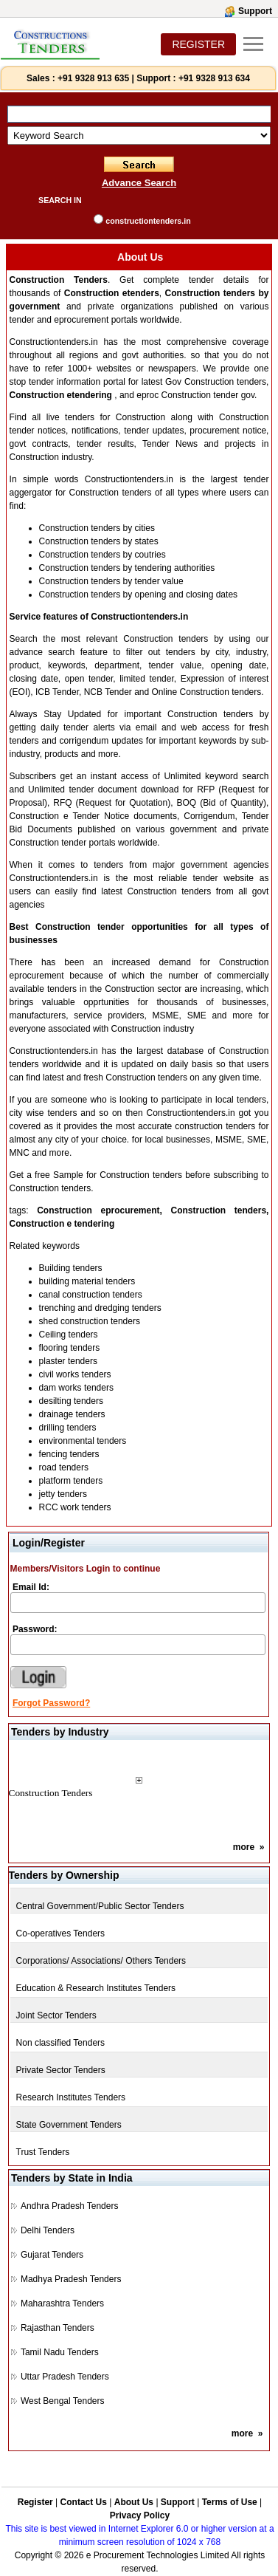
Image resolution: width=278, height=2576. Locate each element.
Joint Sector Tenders (56, 2015)
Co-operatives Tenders (60, 1933)
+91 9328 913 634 (214, 78)
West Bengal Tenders (63, 2401)
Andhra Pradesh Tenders (70, 2206)
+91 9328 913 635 (92, 78)
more (243, 1847)
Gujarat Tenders (52, 2255)
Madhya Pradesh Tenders (71, 2279)
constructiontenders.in (147, 220)
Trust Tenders (43, 2152)
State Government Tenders (69, 2125)
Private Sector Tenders (60, 2070)
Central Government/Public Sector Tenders (100, 1906)
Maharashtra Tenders (62, 2303)
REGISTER (198, 44)
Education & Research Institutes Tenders (96, 1988)
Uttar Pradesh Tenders (65, 2376)
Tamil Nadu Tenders (60, 2352)
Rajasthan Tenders (57, 2328)
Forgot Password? (51, 1703)
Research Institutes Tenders (71, 2097)
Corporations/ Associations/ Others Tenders (101, 1961)
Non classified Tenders (60, 2043)
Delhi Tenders (47, 2230)
